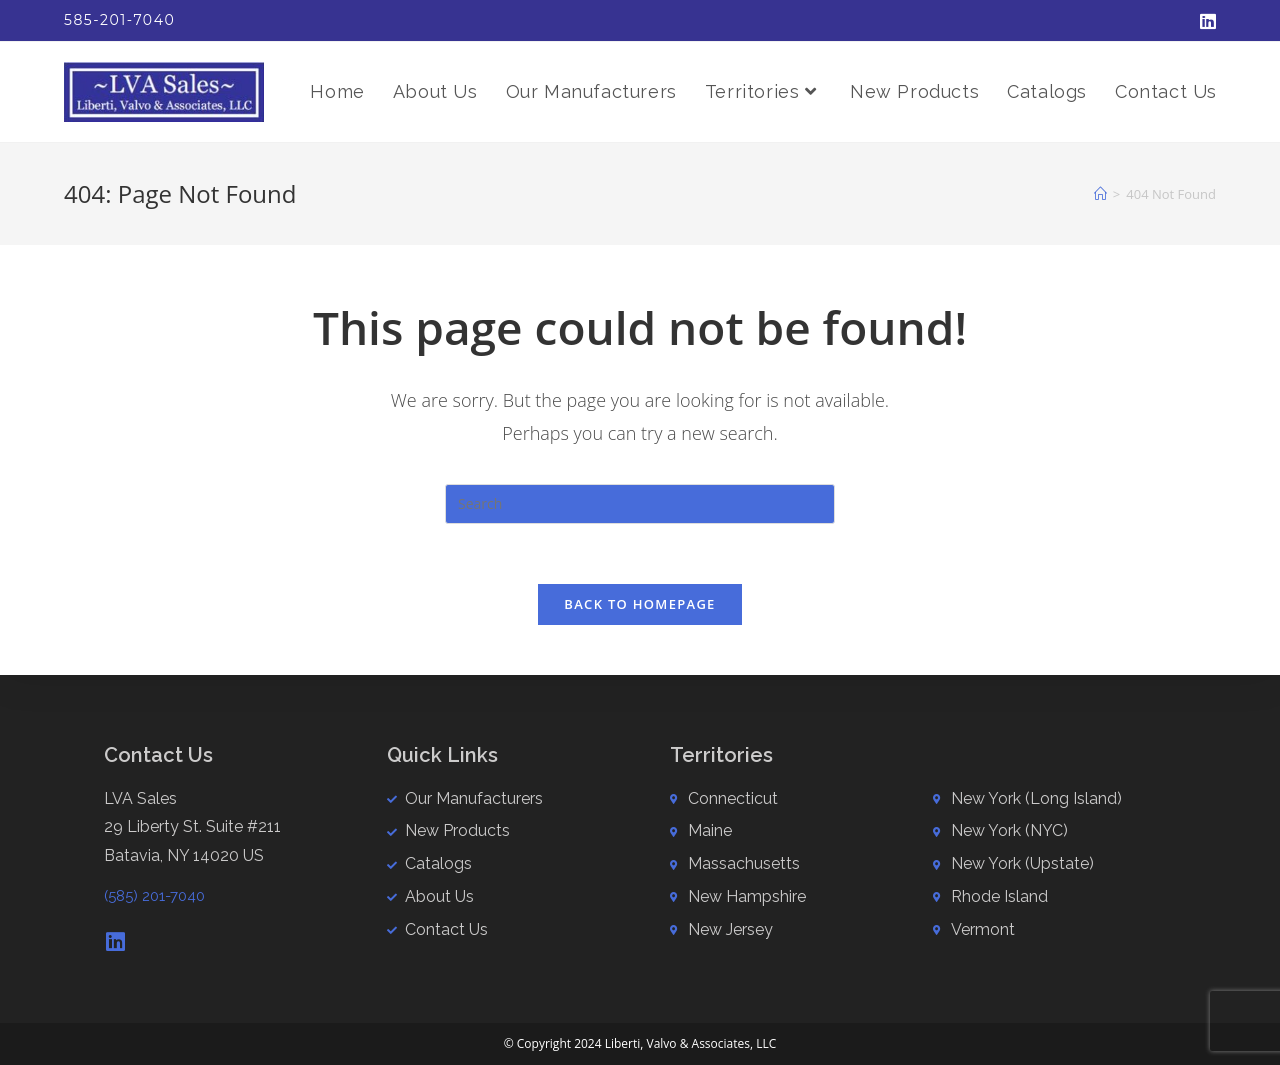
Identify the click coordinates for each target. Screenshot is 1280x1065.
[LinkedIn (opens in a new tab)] (1205, 21)
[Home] (1100, 194)
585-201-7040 (119, 20)
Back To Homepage (639, 604)
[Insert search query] (640, 504)
